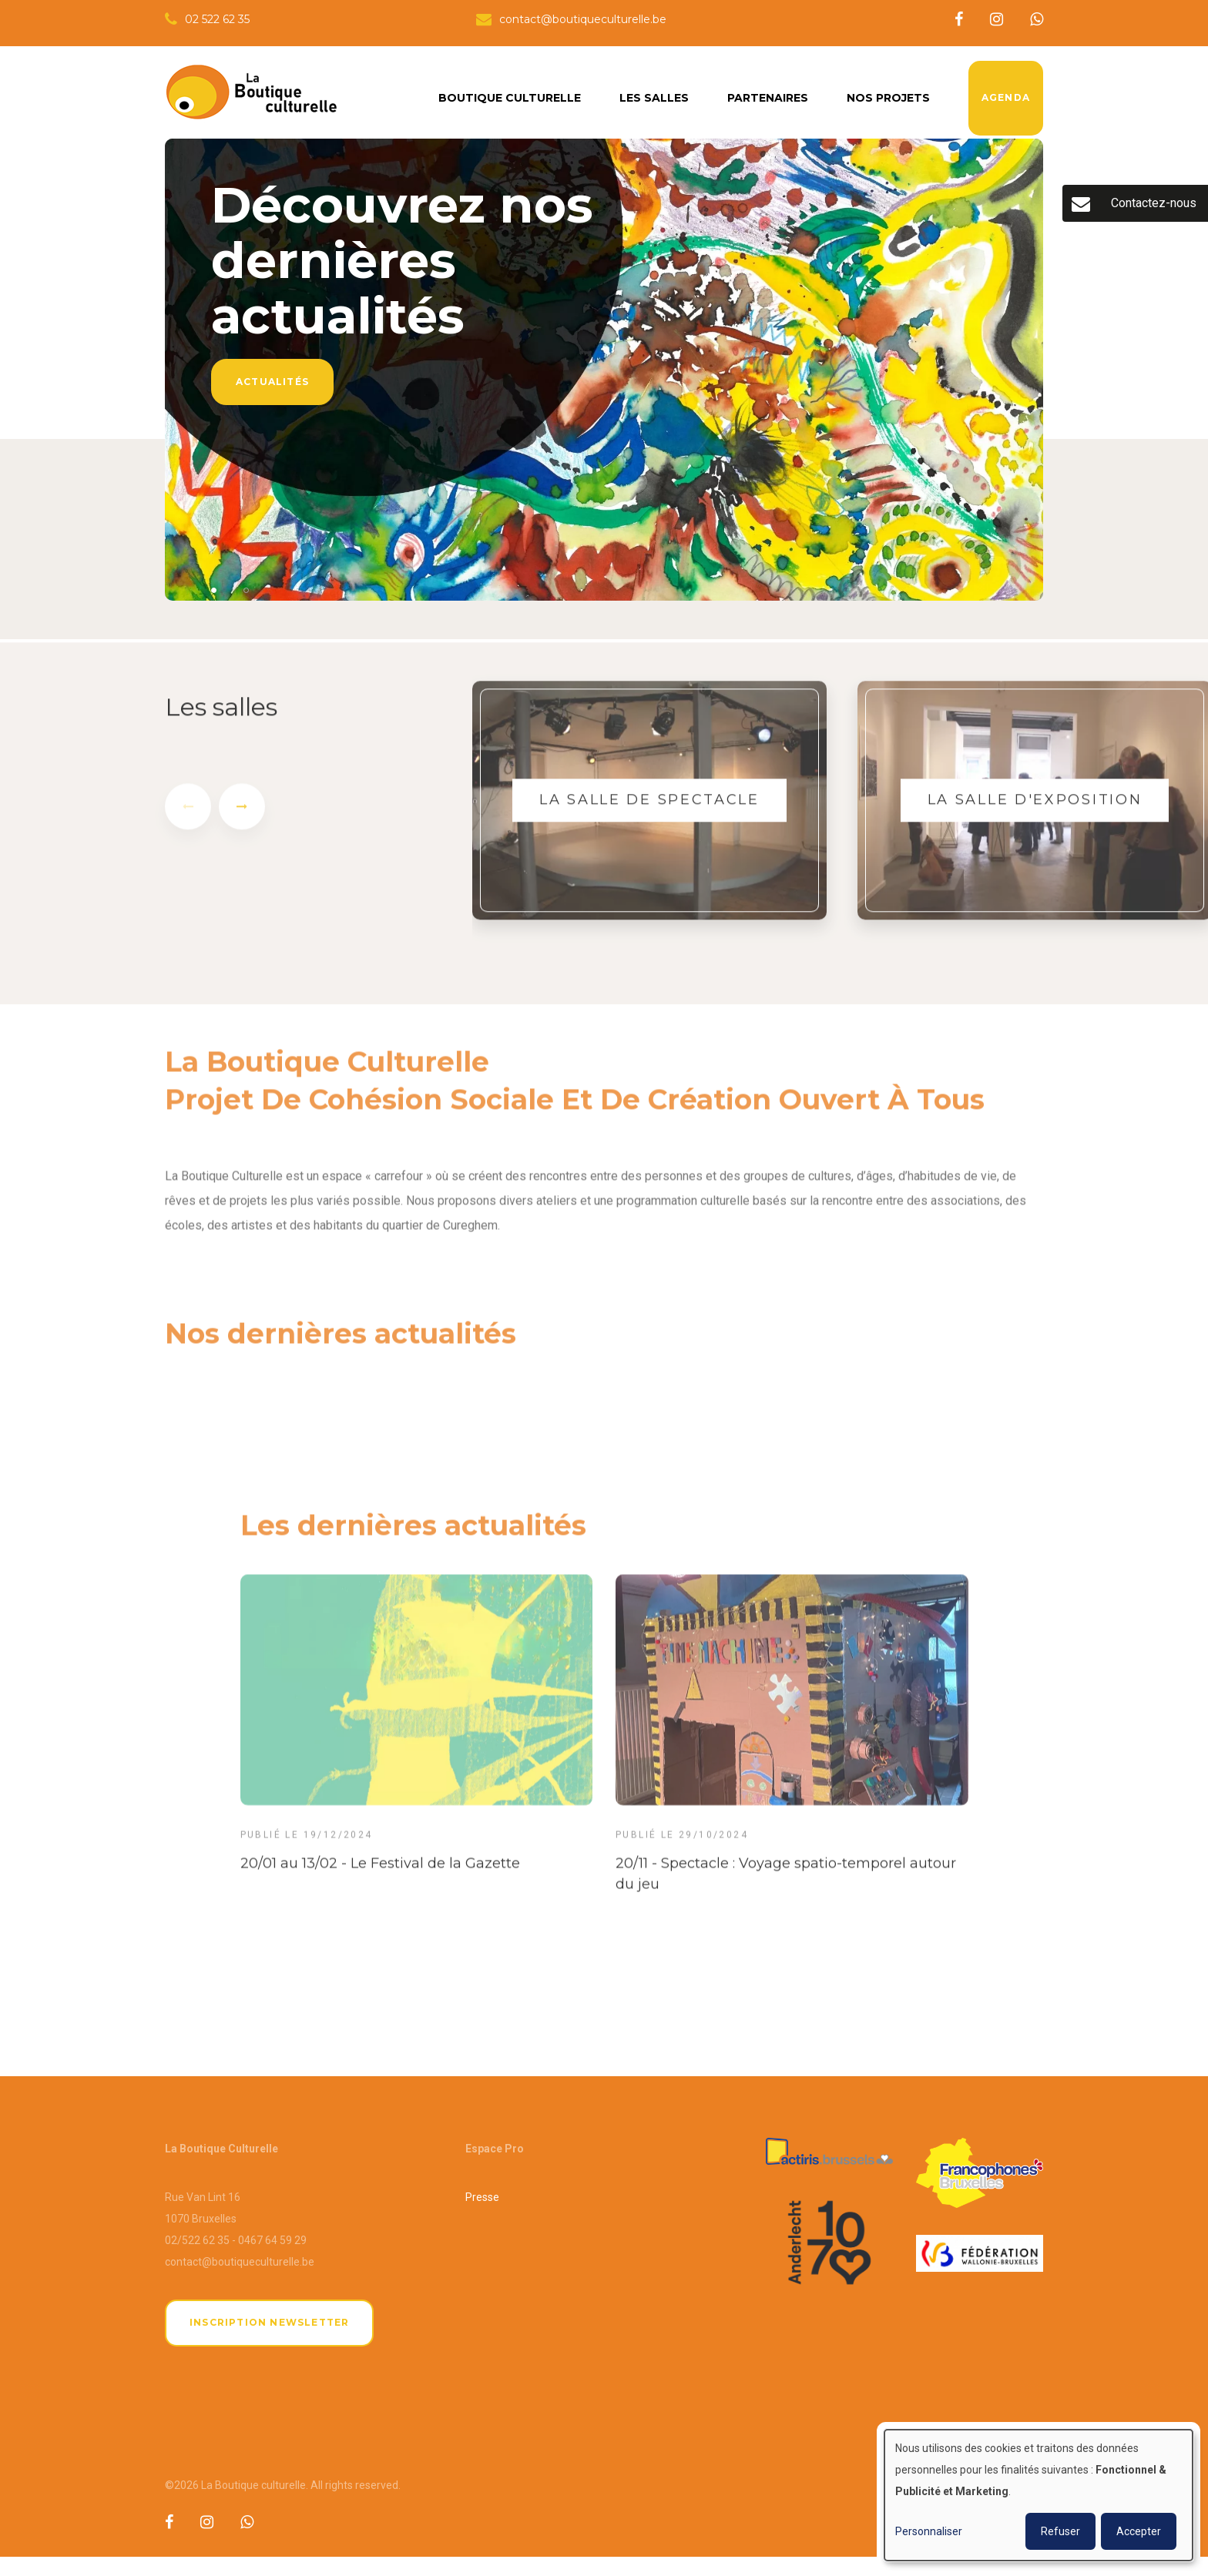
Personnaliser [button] (928, 2531)
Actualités (272, 381)
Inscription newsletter (269, 2322)
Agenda (1006, 97)
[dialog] (1038, 2495)
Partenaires (767, 98)
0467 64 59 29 (272, 2240)
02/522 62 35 (197, 2240)
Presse (482, 2197)
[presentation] (188, 818)
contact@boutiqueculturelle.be (239, 2262)
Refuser (1060, 2531)
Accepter (1138, 2531)
